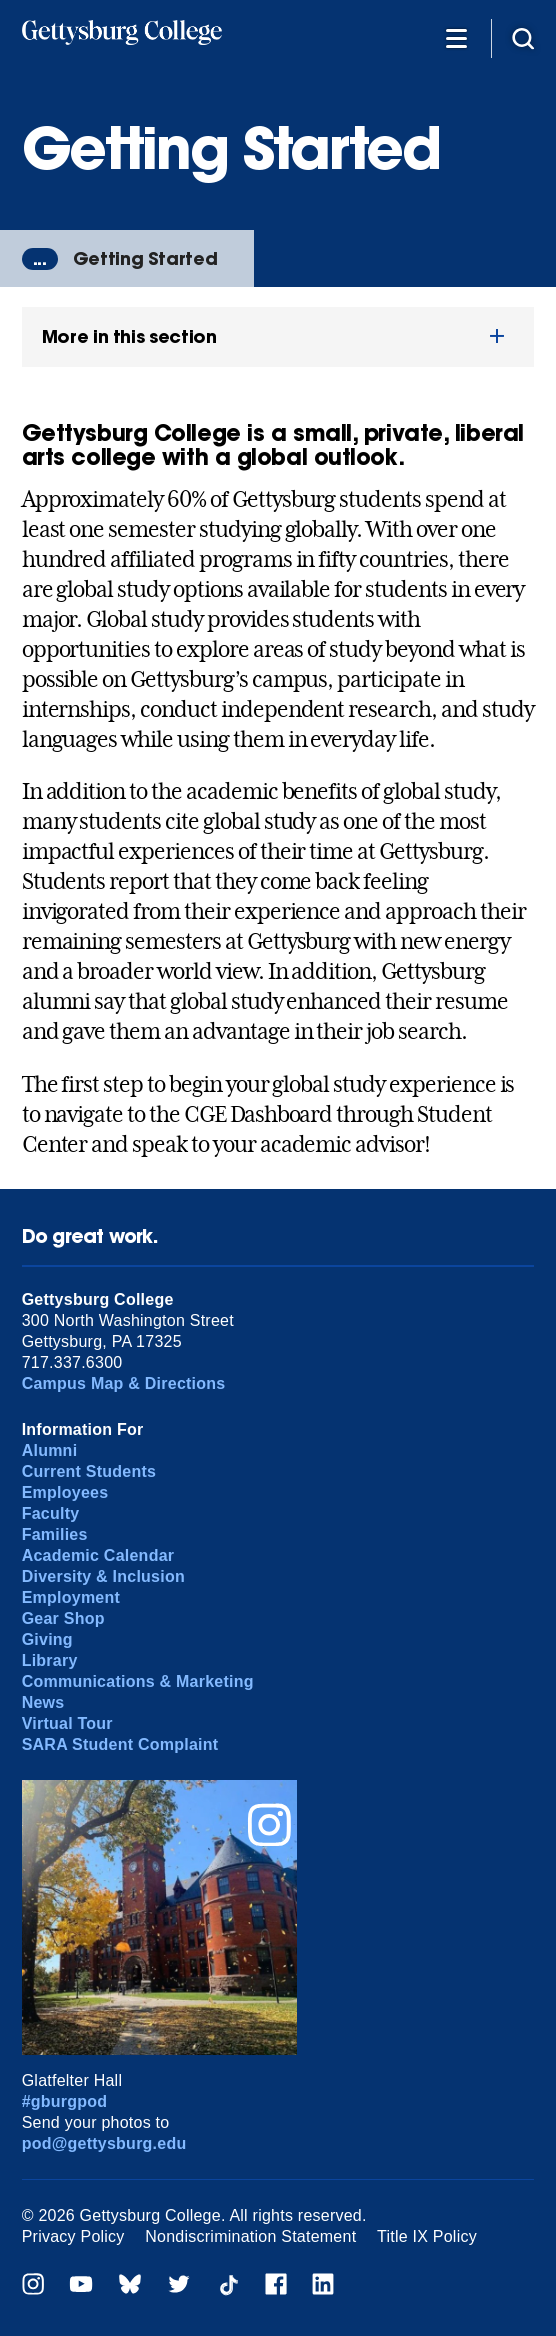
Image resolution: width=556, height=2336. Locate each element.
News (43, 1702)
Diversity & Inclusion (103, 1576)
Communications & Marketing (138, 1681)
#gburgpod (65, 2101)
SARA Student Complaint (120, 1744)
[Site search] (523, 37)
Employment (71, 1597)
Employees (65, 1492)
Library (50, 1660)
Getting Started (145, 258)
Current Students (89, 1471)
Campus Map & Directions (124, 1383)
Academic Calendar (98, 1555)
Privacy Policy (73, 2236)
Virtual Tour (67, 1723)
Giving (47, 1639)
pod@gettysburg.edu (104, 2143)
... (40, 259)
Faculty (51, 1513)
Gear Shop (63, 1618)
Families (55, 1534)
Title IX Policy (427, 2236)
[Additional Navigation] (457, 37)
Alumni (50, 1450)
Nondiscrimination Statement (250, 2236)
